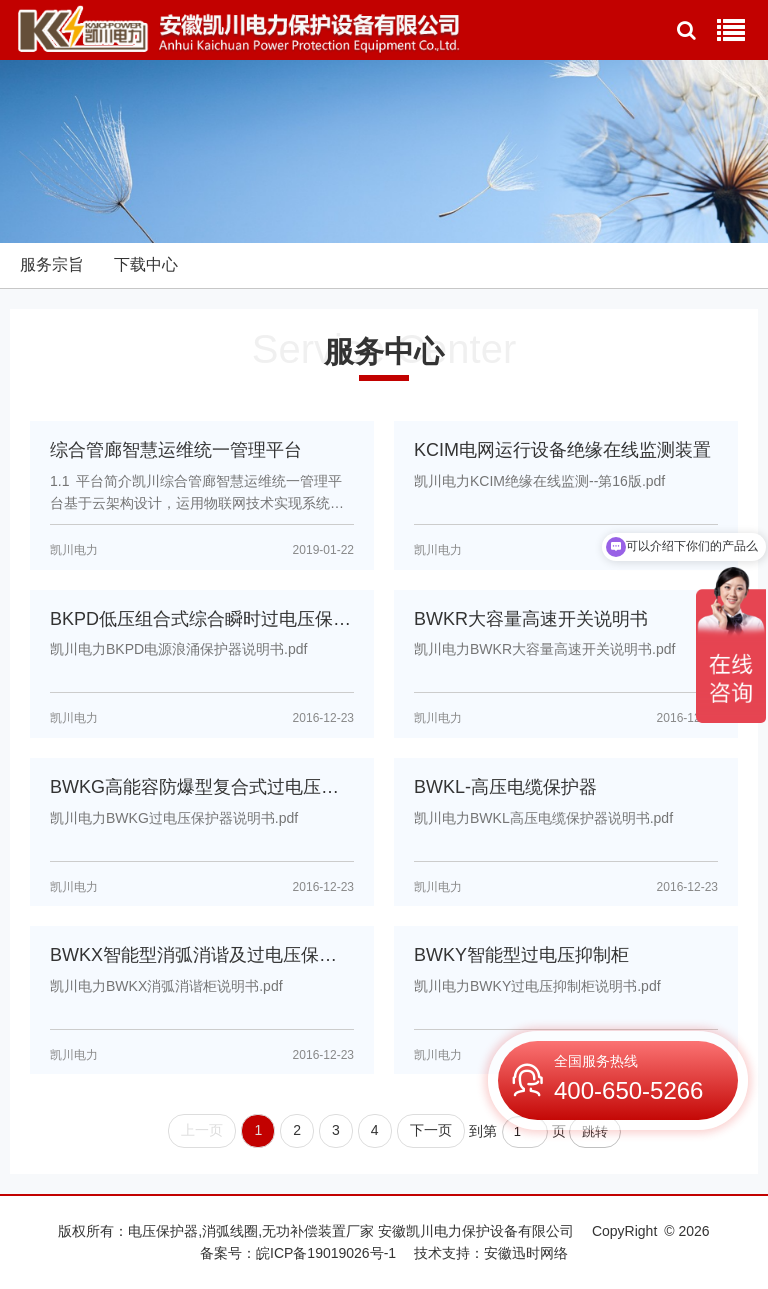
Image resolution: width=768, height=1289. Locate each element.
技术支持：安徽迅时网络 (491, 1253)
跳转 (595, 1131)
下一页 (431, 1130)
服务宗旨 (52, 264)
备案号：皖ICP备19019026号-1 (298, 1253)
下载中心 (146, 264)
